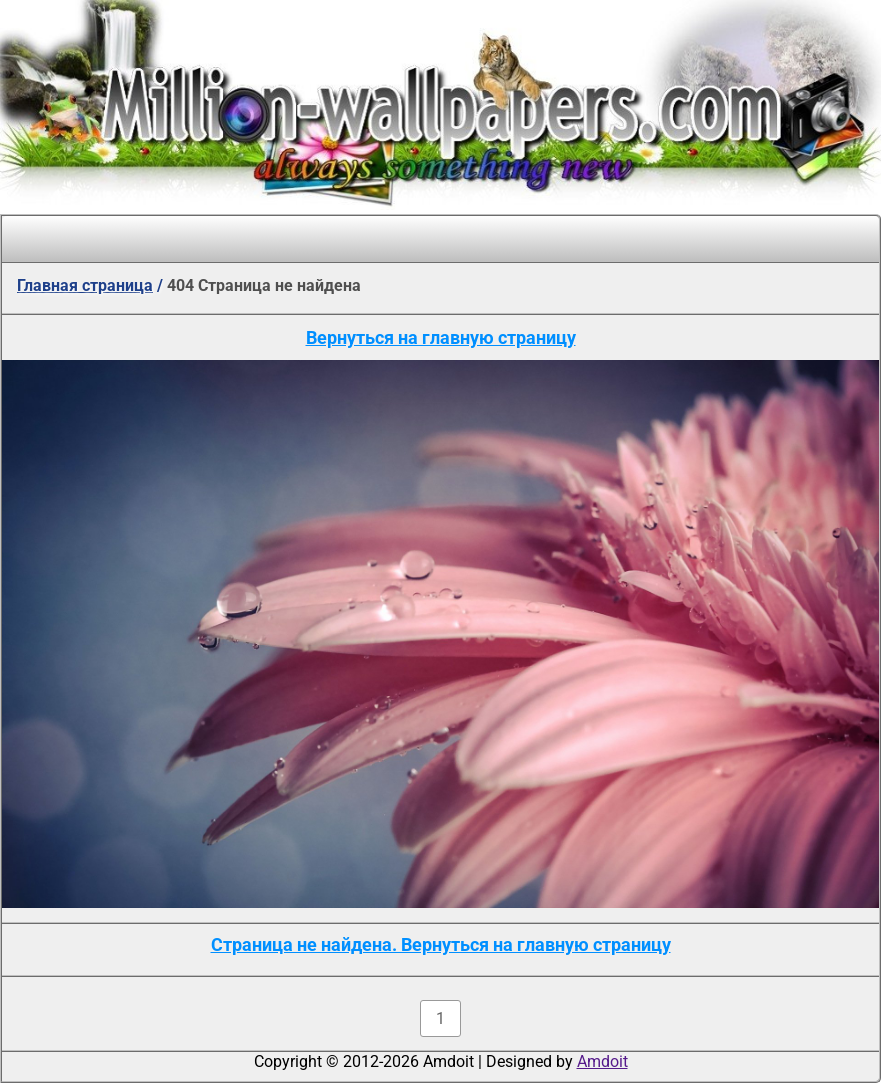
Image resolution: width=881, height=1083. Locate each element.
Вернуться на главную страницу (441, 337)
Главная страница (85, 285)
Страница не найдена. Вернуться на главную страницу (441, 944)
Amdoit (602, 1061)
